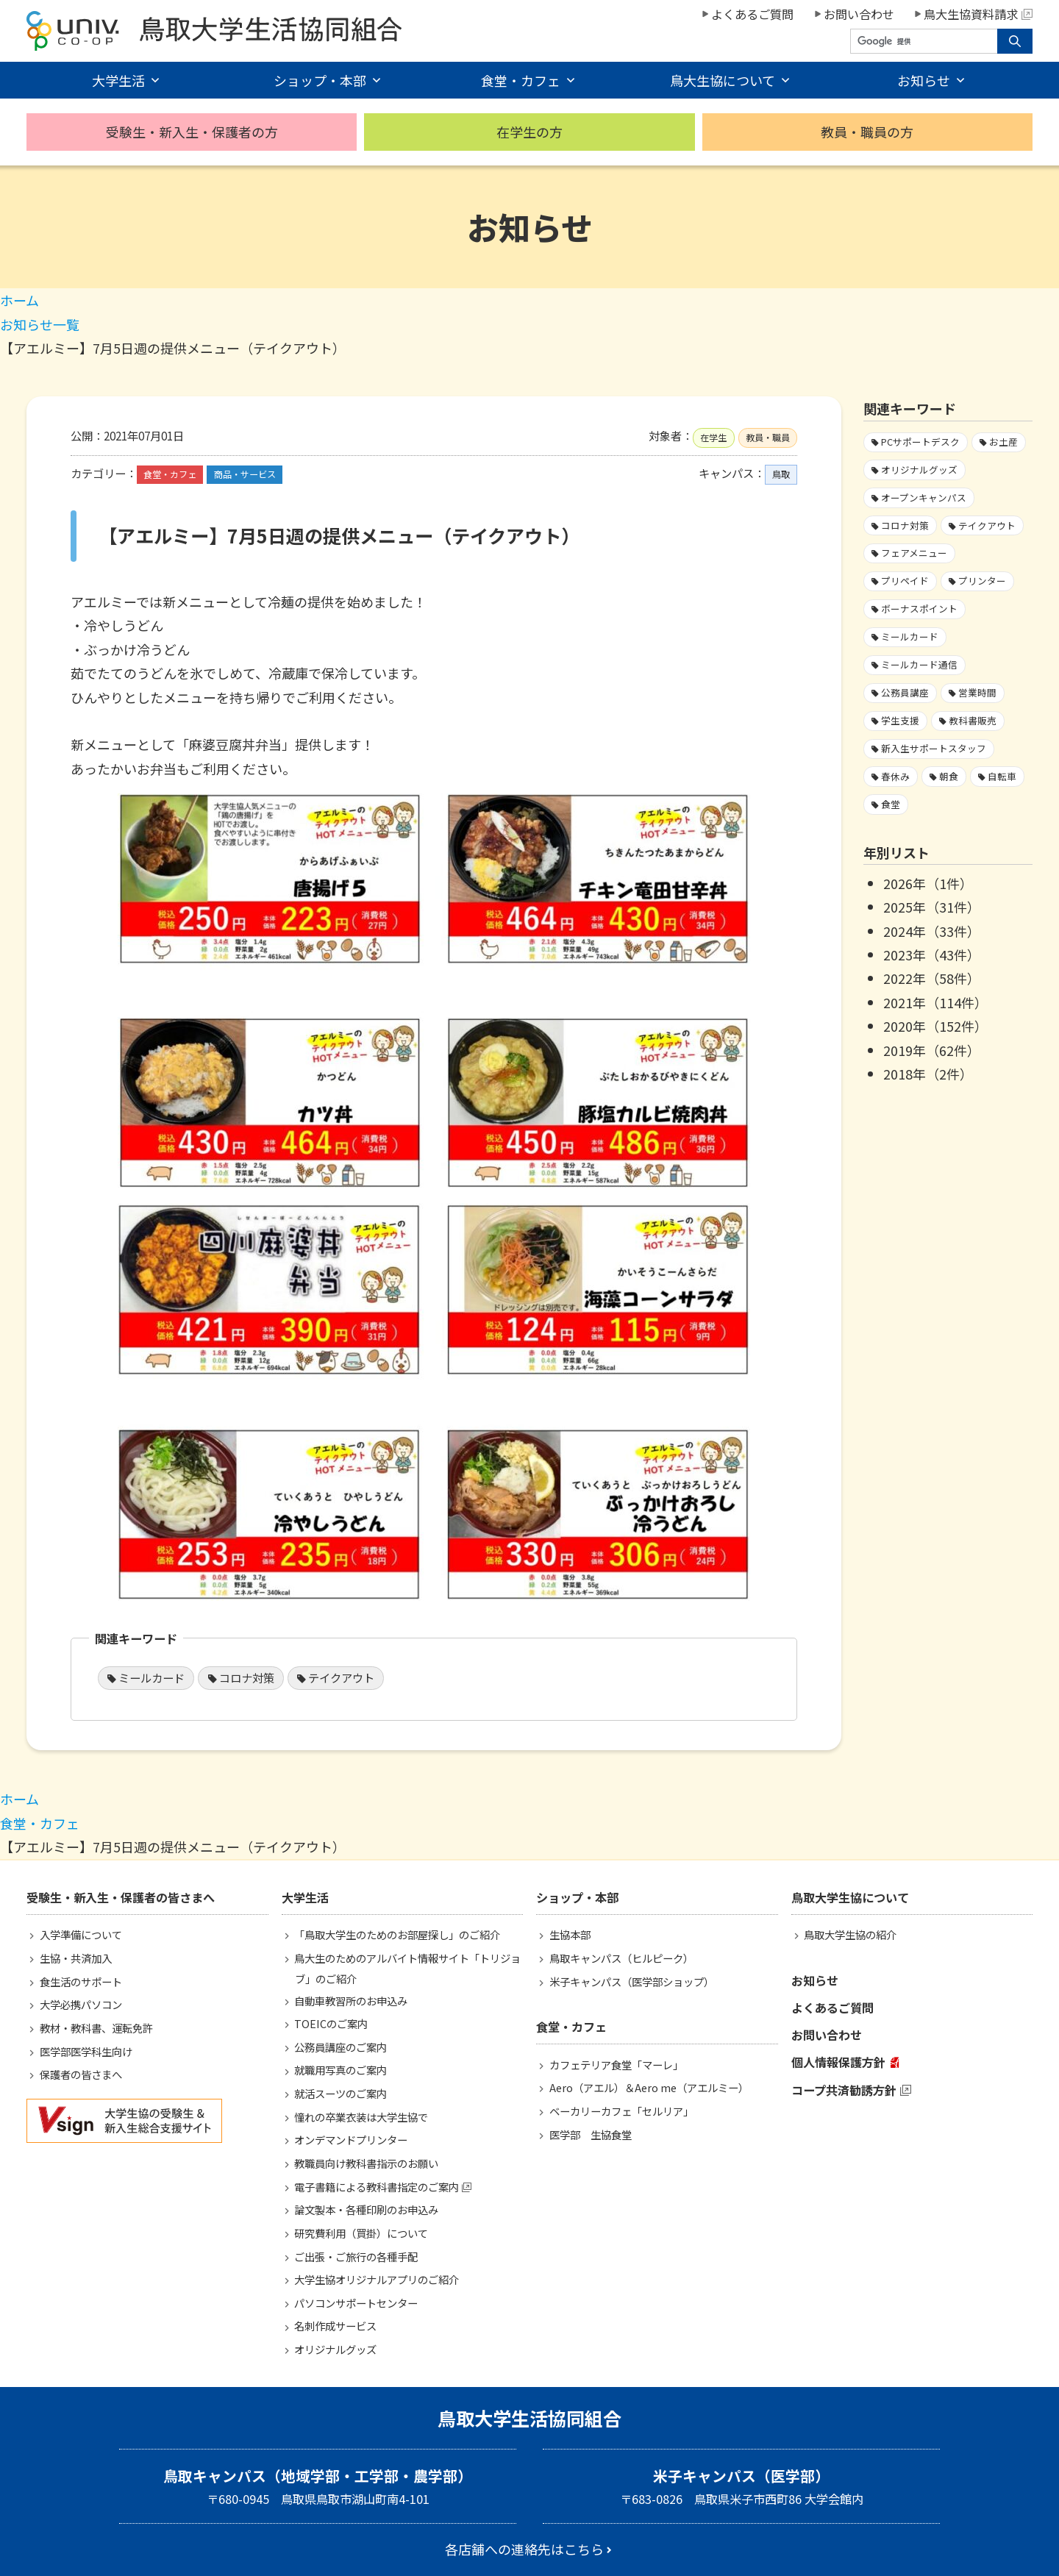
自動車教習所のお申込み (350, 2000)
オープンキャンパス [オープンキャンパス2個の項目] (923, 497)
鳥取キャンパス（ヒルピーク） (621, 1958)
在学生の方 (529, 131)
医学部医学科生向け (86, 2051)
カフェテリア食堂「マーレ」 (616, 2064)
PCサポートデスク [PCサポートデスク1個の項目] (920, 442)
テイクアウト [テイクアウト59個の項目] (987, 525)
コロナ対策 (246, 1677)
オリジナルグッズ (335, 2349)
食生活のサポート (81, 1981)
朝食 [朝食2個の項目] (948, 776)
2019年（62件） (931, 1050)
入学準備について (81, 1934)
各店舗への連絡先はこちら (524, 2548)
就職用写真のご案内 (340, 2069)
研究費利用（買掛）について (361, 2233)
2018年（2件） (928, 1073)
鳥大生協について (722, 80)
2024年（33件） (931, 931)
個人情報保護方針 (838, 2062)
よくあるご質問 (752, 14)
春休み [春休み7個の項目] (895, 776)
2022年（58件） (931, 978)
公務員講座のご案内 (340, 2047)
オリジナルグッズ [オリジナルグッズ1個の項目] (919, 470)
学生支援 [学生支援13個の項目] (900, 720)
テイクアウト (341, 1677)
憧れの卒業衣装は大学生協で (361, 2116)
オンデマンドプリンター (350, 2139)
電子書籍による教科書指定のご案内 (376, 2186)
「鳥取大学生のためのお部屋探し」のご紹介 (397, 1934)
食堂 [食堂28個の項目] (890, 804)
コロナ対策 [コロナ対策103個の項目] (905, 525)
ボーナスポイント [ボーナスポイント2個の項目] (919, 609)
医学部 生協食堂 (590, 2134)
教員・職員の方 (867, 131)
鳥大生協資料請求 (978, 14)
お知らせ (923, 80)
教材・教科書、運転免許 (96, 2028)
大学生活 (118, 80)
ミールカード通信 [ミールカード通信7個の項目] (919, 664)
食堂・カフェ (520, 80)
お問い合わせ (859, 14)
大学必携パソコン (81, 2004)
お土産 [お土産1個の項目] (1003, 442)
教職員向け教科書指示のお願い (366, 2163)
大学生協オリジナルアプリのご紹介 (376, 2279)
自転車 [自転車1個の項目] (1002, 776)
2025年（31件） (931, 906)
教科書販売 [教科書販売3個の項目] (972, 720)
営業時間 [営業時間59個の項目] (977, 692)
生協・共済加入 (76, 1958)
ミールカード (151, 1677)
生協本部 (570, 1934)
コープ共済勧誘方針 (843, 2090)
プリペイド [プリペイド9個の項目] (905, 581)
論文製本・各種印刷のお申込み (366, 2209)
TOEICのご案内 (331, 2023)
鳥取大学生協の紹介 (850, 1934)
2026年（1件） (928, 883)
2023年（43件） (931, 954)
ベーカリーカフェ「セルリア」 (621, 2111)
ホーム (19, 300)
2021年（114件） (935, 1002)
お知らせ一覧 (39, 324)
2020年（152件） (935, 1025)
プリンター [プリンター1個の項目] (982, 581)
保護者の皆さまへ (81, 2074)
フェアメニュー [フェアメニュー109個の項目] (914, 553)
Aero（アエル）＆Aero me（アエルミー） (649, 2087)
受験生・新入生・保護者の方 (192, 131)
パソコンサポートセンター (356, 2303)
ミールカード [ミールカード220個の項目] (909, 636)
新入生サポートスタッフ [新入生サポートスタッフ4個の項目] (933, 748)
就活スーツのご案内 (340, 2093)
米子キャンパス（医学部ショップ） (631, 1981)
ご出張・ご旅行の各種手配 (356, 2256)
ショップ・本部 (320, 80)
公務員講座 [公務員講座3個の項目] (905, 692)
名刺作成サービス (335, 2325)
